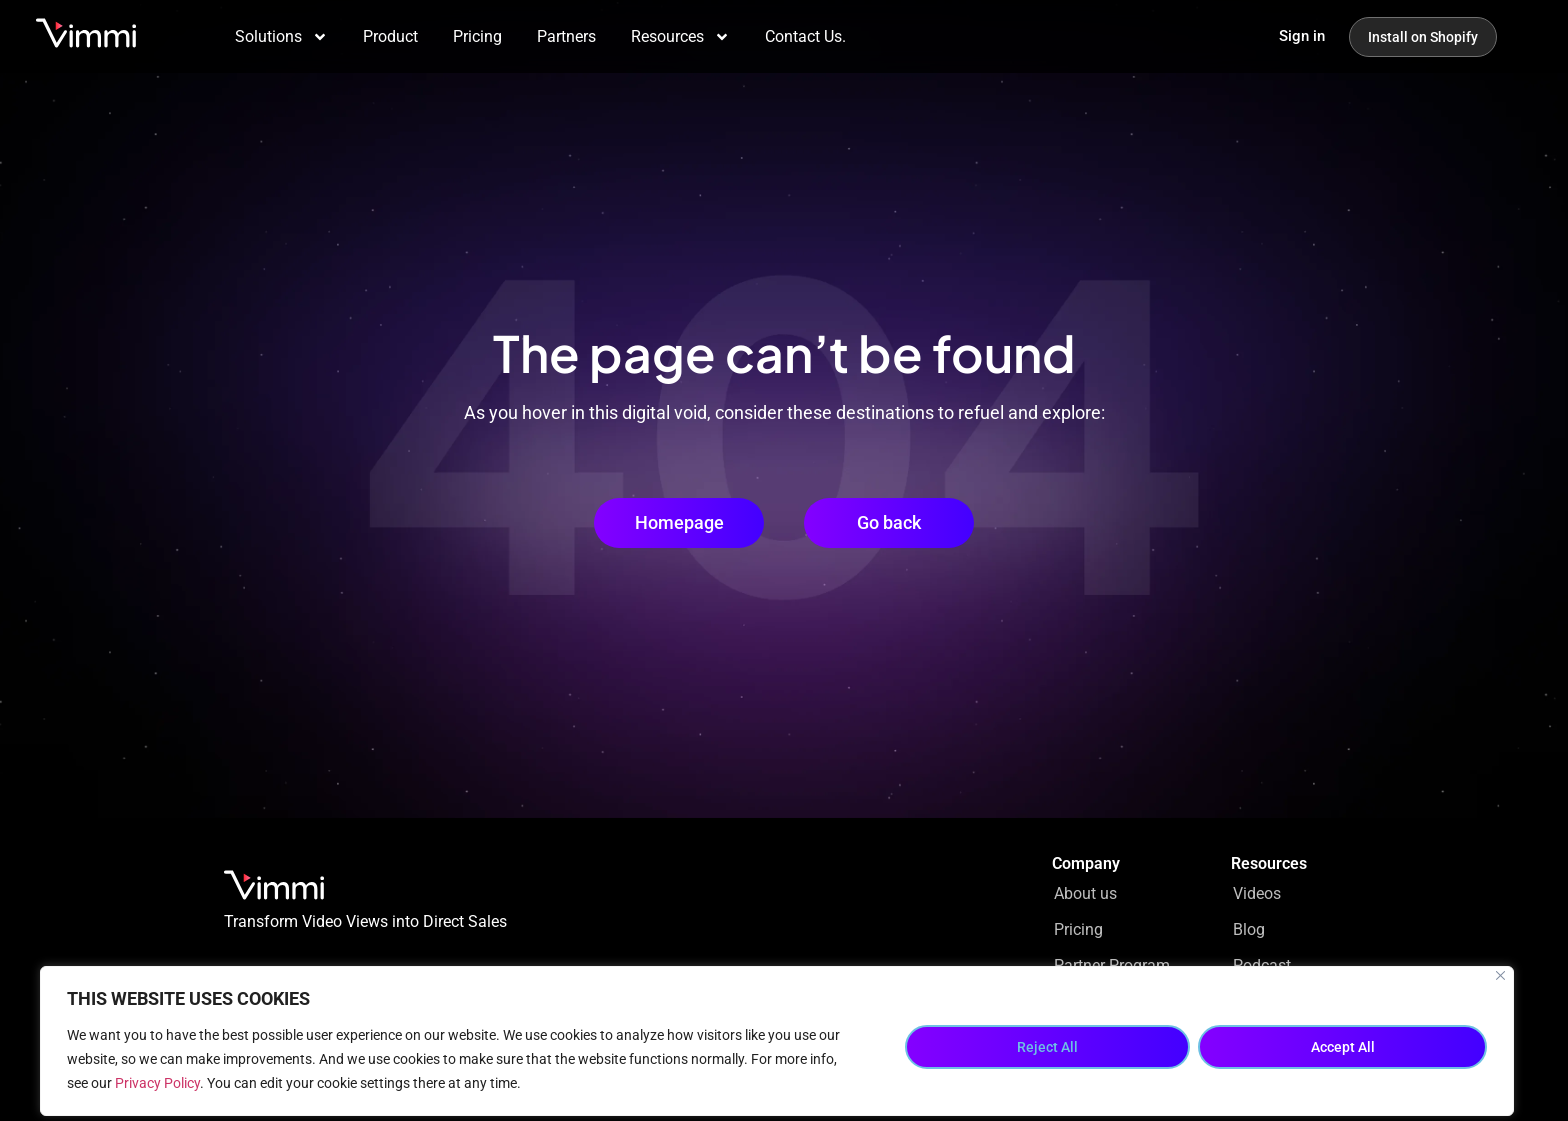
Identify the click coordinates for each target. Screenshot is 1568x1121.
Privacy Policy (157, 1083)
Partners (566, 36)
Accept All (1343, 1047)
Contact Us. (805, 36)
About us (1085, 893)
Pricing (477, 36)
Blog (1249, 929)
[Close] (1500, 975)
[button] (889, 523)
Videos (1257, 893)
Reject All (1047, 1047)
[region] (777, 1041)
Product (390, 36)
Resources (680, 37)
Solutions (281, 37)
